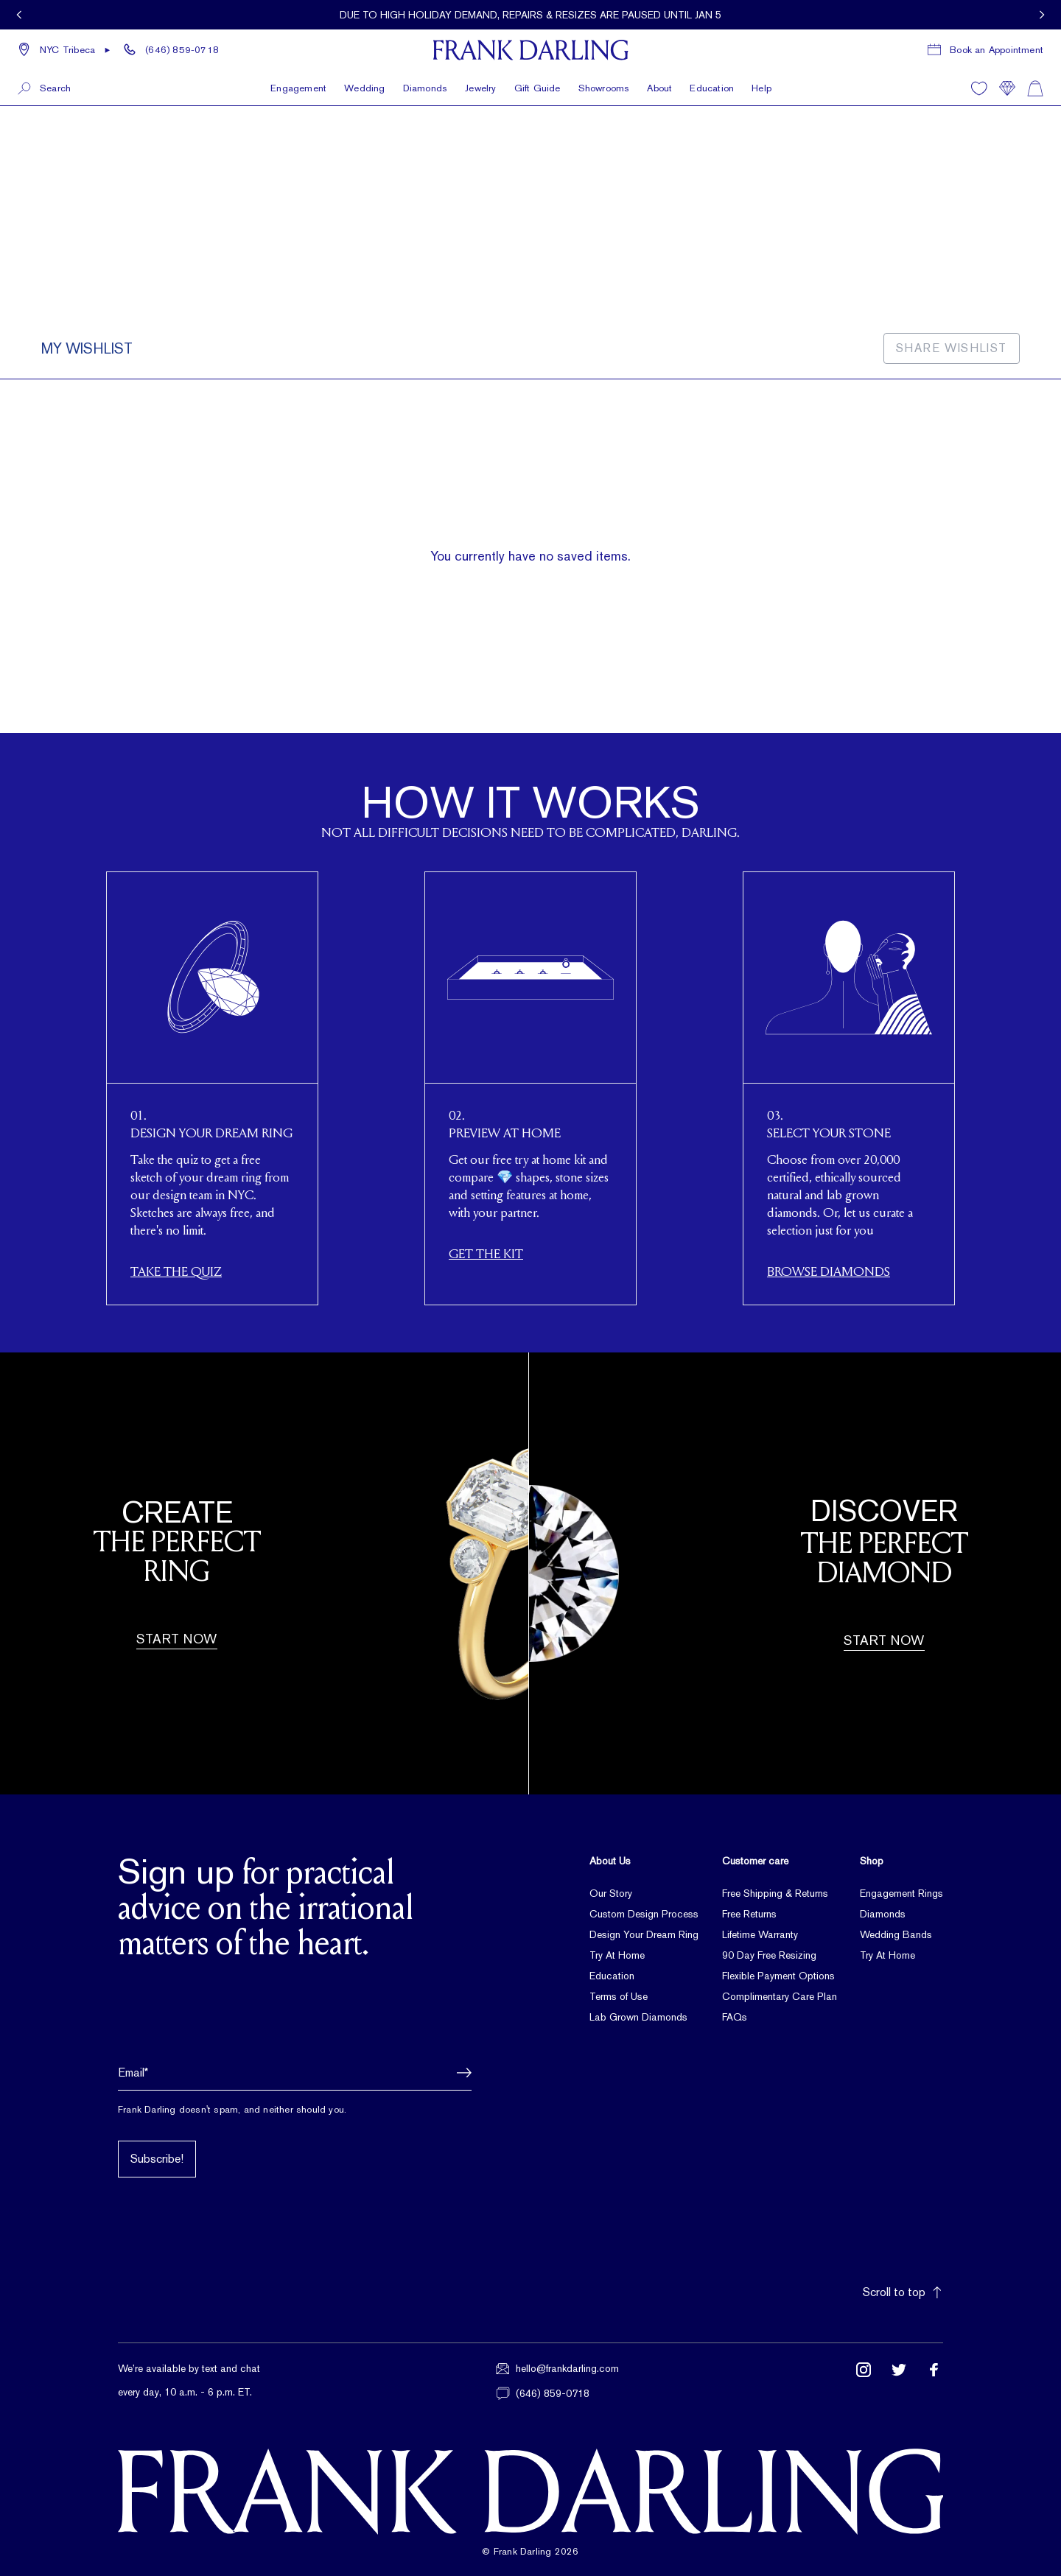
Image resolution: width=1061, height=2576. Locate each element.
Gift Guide (537, 88)
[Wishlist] (979, 88)
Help (761, 88)
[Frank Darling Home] (530, 50)
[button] (64, 50)
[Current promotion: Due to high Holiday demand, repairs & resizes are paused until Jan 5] (530, 14)
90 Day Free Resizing (769, 1955)
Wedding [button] (364, 88)
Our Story (610, 1893)
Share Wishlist (951, 348)
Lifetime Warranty (760, 1934)
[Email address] (295, 2073)
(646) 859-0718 (182, 49)
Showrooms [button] (604, 88)
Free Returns (749, 1914)
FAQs (734, 2017)
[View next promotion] (1041, 15)
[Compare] (1007, 88)
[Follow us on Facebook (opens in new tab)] (934, 2381)
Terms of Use (618, 1996)
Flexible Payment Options (778, 1976)
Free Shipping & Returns (775, 1893)
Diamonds (883, 1914)
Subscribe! (156, 2159)
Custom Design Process (643, 1914)
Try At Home (617, 1955)
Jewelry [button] (480, 88)
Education (712, 88)
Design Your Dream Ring (643, 1934)
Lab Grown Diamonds (638, 2017)
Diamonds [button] (425, 88)
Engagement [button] (298, 88)
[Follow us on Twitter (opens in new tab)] (899, 2381)
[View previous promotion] (19, 15)
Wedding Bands (896, 1934)
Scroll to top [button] (903, 2292)
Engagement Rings (901, 1893)
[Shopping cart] (1035, 88)
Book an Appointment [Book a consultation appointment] (996, 49)
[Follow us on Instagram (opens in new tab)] (863, 2381)
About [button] (659, 88)
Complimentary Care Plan (779, 1996)
